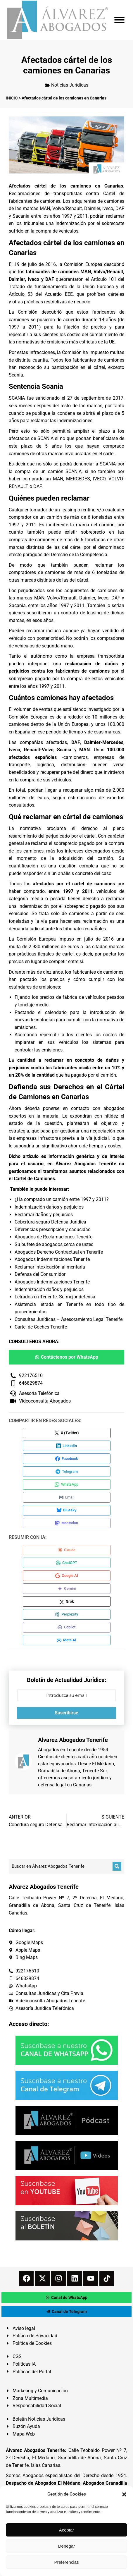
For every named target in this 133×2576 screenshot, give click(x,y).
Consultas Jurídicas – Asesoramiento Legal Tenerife (68, 1319)
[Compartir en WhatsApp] (66, 1484)
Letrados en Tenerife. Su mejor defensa (55, 1297)
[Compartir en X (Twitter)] (66, 1433)
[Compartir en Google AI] (66, 1575)
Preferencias (66, 2562)
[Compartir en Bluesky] (66, 1510)
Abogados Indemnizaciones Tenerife (52, 1259)
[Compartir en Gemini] (66, 1588)
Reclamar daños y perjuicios (44, 1214)
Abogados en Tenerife (60, 1749)
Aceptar (66, 2529)
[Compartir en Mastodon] (66, 1523)
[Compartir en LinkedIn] (66, 1446)
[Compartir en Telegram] (66, 1471)
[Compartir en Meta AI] (66, 1640)
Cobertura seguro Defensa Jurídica (50, 1222)
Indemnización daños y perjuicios (49, 1207)
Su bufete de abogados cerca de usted (54, 1244)
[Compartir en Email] (66, 1497)
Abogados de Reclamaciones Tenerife (53, 1237)
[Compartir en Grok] (66, 1601)
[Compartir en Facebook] (66, 1458)
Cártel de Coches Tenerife (41, 1327)
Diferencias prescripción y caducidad (53, 1229)
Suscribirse (66, 1713)
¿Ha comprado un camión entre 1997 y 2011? (62, 1199)
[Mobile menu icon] (119, 19)
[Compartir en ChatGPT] (66, 1563)
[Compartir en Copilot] (66, 1627)
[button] (124, 2494)
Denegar (66, 2546)
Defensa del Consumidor (40, 1274)
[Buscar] (117, 1866)
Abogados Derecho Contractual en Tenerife (59, 1252)
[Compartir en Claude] (66, 1550)
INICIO (12, 98)
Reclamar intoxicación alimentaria (50, 1267)
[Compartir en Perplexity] (66, 1614)
